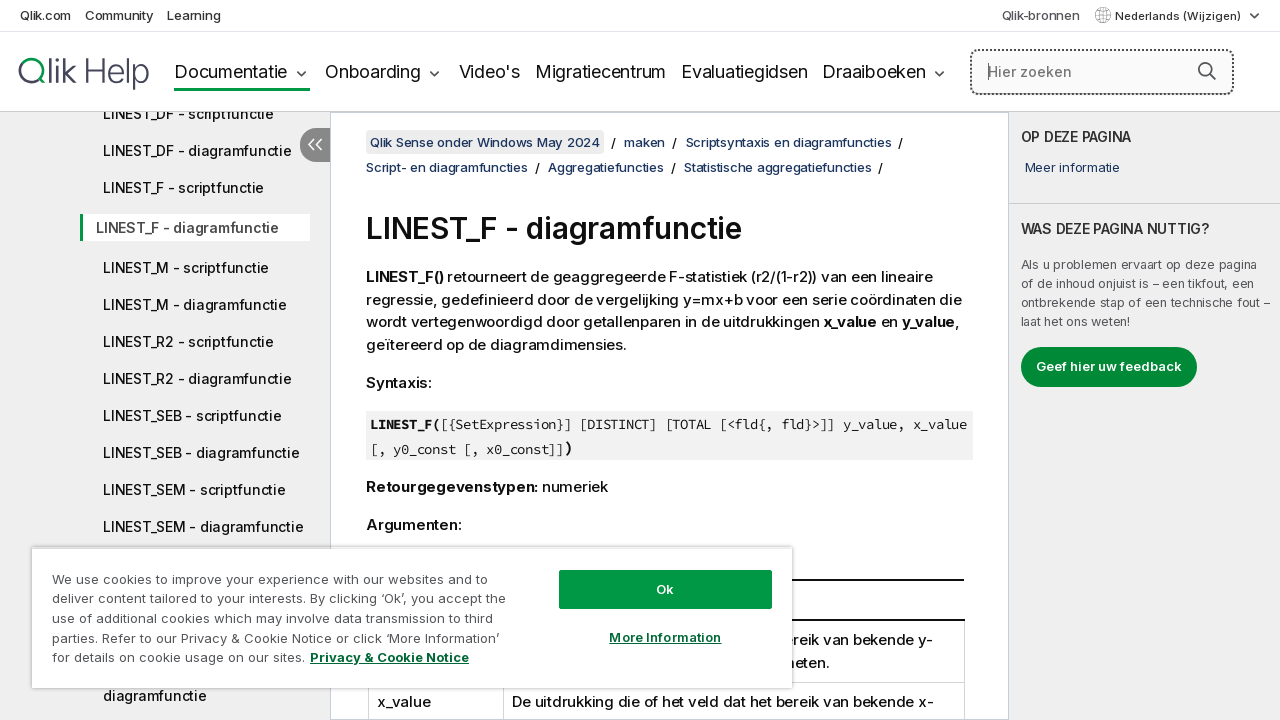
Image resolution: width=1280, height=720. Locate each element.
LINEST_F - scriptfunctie (183, 187)
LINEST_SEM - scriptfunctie (194, 489)
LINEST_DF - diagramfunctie (197, 150)
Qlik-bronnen (1041, 15)
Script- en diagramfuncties (447, 167)
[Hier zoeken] (1102, 72)
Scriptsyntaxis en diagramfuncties (789, 142)
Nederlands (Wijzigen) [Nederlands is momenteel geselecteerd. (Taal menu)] (1179, 16)
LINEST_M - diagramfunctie (195, 304)
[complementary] (1144, 416)
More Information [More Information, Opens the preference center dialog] (650, 622)
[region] (403, 610)
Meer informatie (1072, 167)
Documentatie (230, 71)
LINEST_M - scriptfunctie (186, 267)
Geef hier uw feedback (1109, 366)
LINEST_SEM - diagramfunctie (203, 526)
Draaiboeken (873, 71)
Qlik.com (45, 15)
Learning (193, 15)
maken (644, 142)
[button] (1207, 71)
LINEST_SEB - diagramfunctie (201, 452)
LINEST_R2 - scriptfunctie (188, 341)
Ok (650, 574)
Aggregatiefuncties (606, 167)
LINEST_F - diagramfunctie (187, 227)
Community (119, 15)
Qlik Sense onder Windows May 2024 (485, 142)
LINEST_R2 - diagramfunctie (197, 378)
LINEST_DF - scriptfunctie (188, 113)
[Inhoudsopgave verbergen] (315, 145)
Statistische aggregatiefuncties (777, 167)
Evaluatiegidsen (744, 71)
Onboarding (373, 71)
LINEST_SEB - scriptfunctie (192, 415)
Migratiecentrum (600, 71)
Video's (489, 71)
